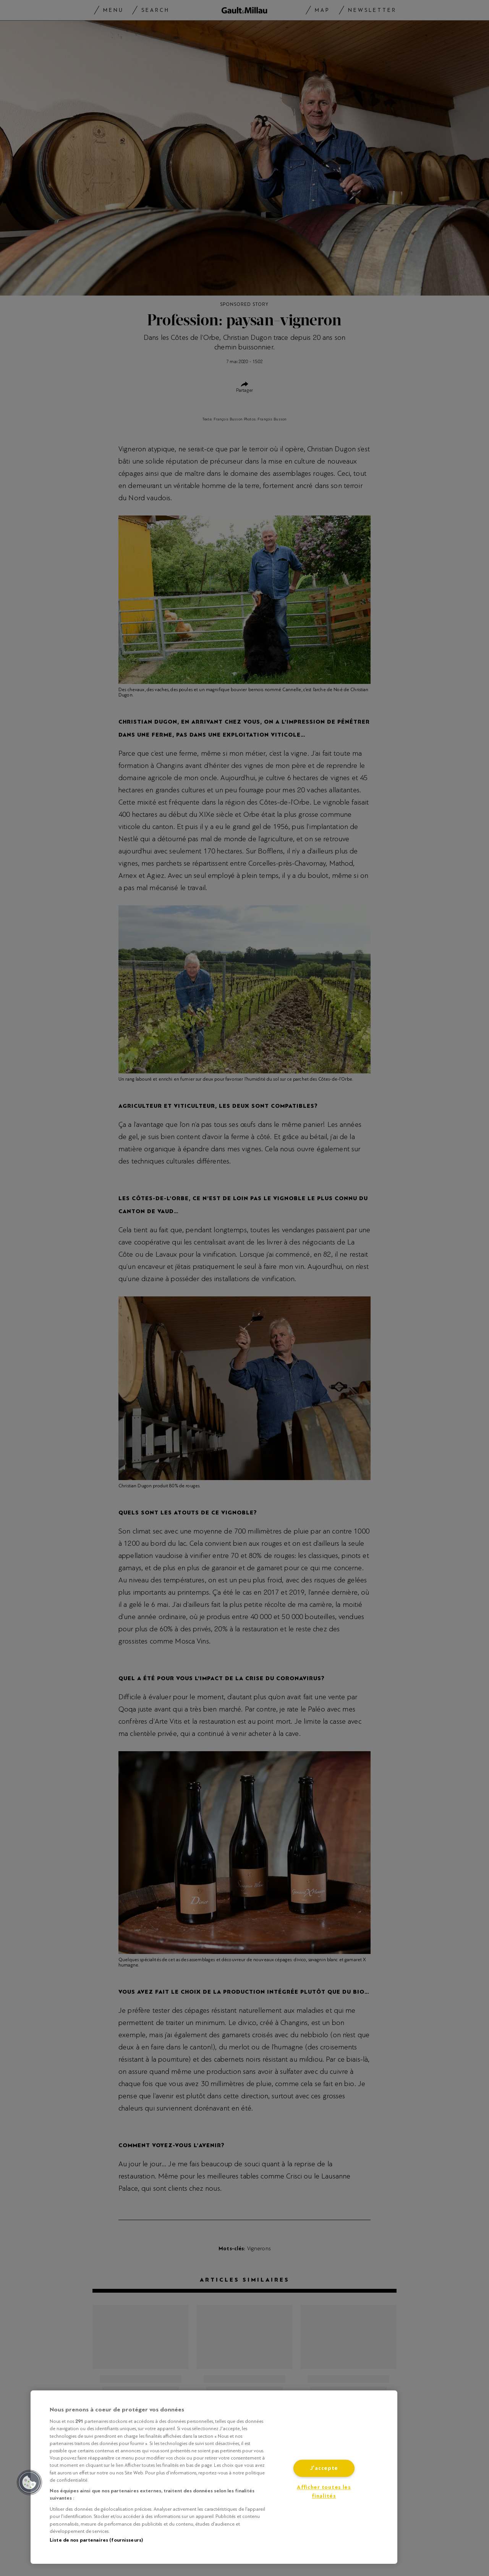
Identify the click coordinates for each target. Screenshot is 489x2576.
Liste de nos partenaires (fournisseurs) (96, 2540)
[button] (29, 2482)
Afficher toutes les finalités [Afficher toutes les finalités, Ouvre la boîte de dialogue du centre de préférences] (324, 2492)
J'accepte (324, 2468)
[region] (214, 2477)
